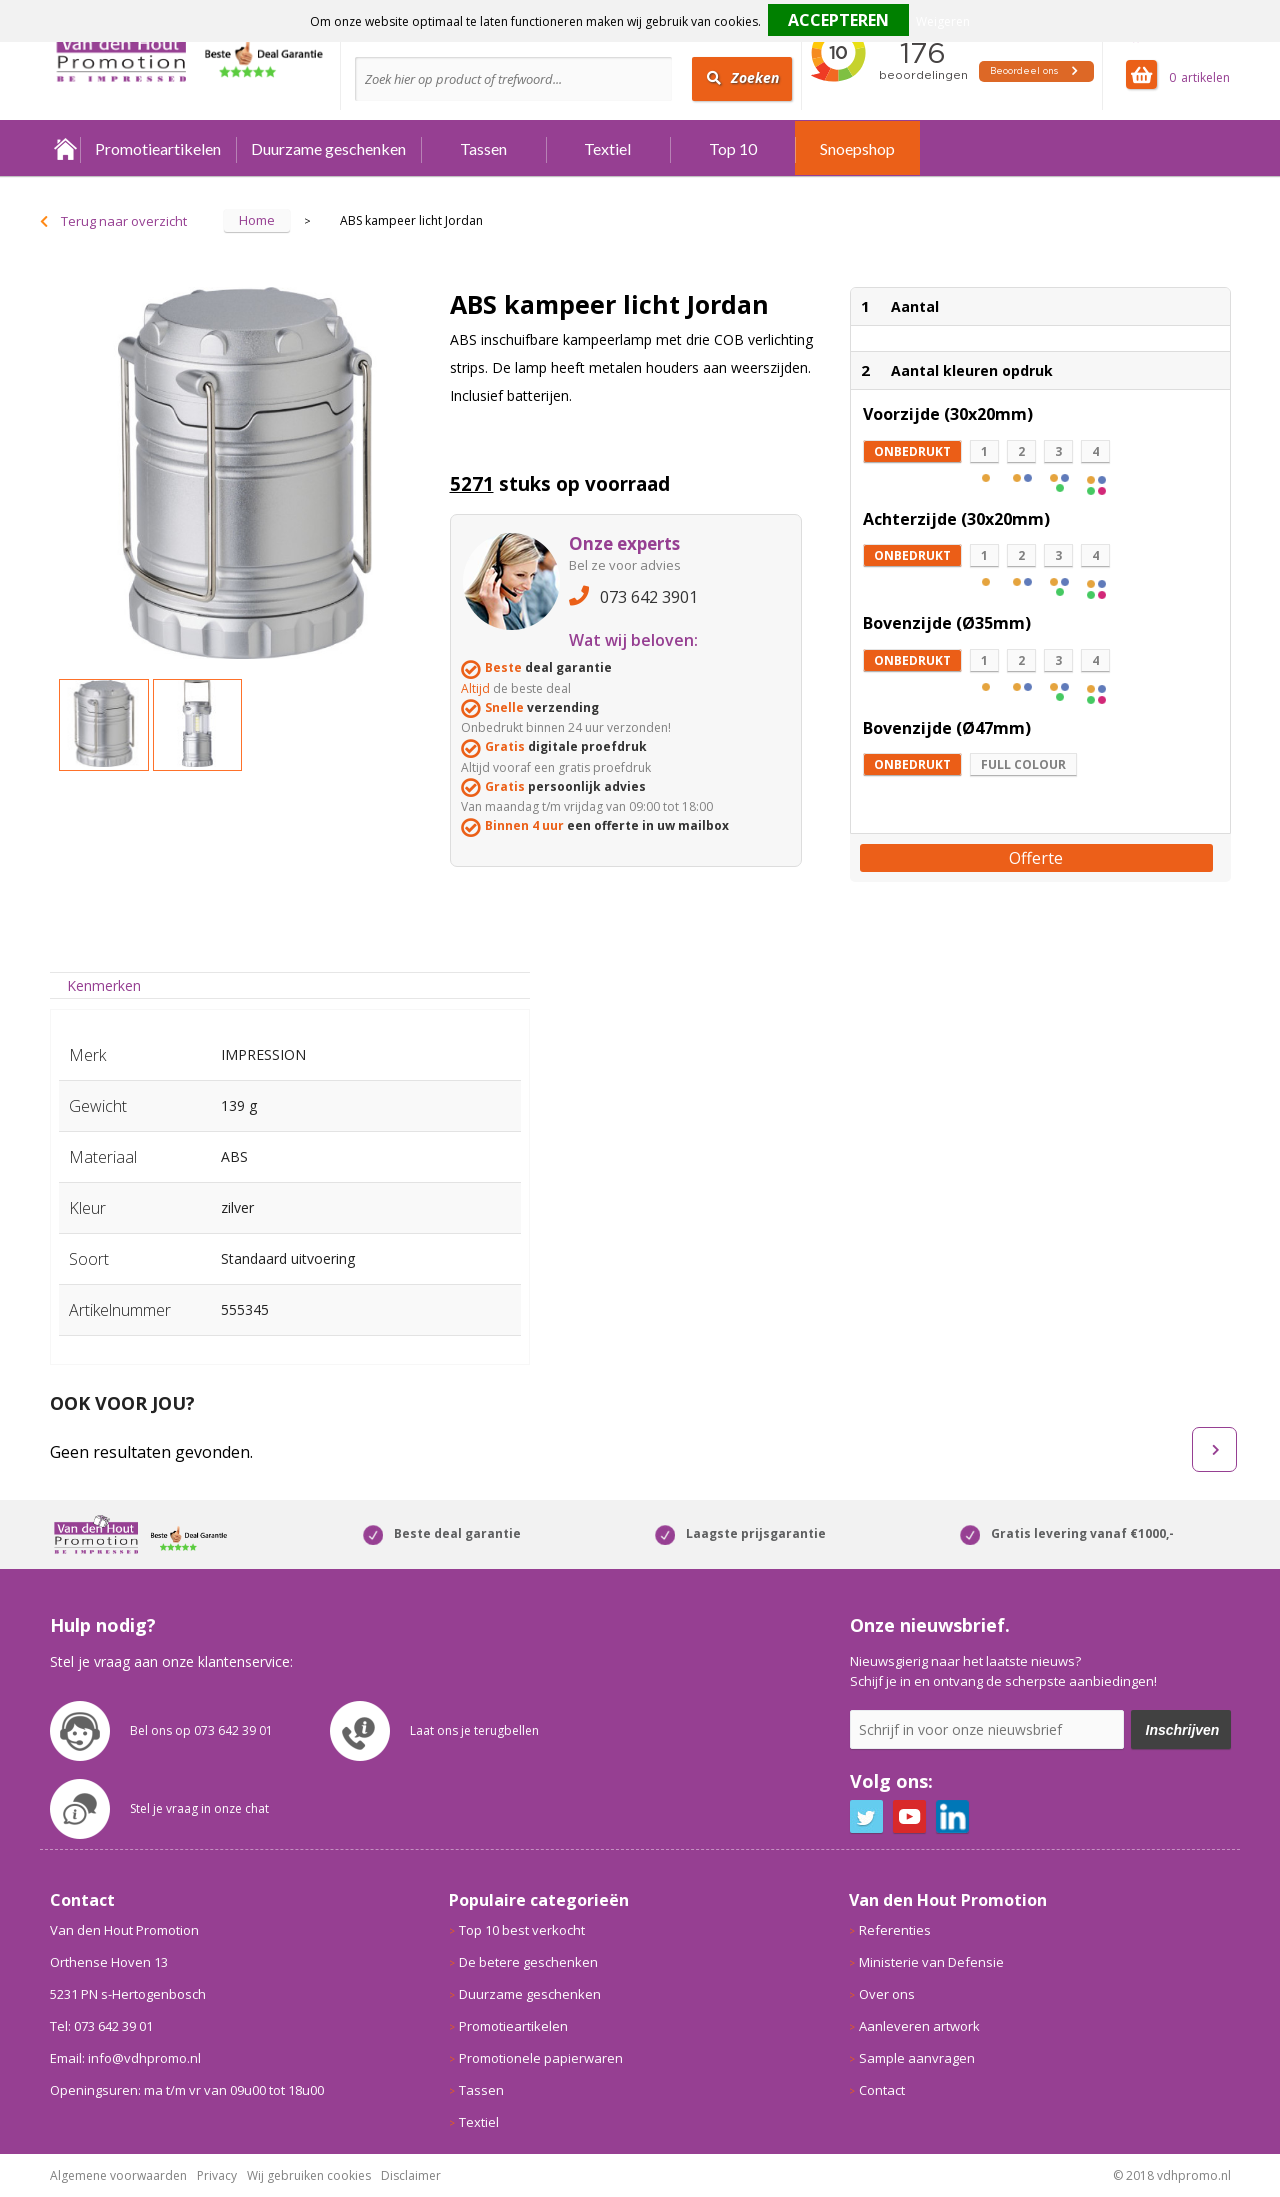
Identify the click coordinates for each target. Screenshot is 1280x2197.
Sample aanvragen (917, 2058)
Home (65, 148)
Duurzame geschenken (328, 148)
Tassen (483, 148)
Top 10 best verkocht (522, 1930)
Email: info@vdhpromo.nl (125, 2058)
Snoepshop (857, 148)
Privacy (217, 2175)
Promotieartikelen (158, 148)
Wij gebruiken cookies (309, 2175)
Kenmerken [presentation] (104, 985)
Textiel (607, 148)
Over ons (887, 1994)
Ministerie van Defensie (931, 1962)
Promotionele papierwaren (541, 2058)
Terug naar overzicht (124, 221)
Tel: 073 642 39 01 (101, 2026)
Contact (882, 2090)
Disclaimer (411, 2175)
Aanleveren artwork (919, 2026)
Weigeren (943, 21)
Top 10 (733, 148)
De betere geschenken (528, 1962)
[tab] (104, 985)
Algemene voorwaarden (118, 2175)
